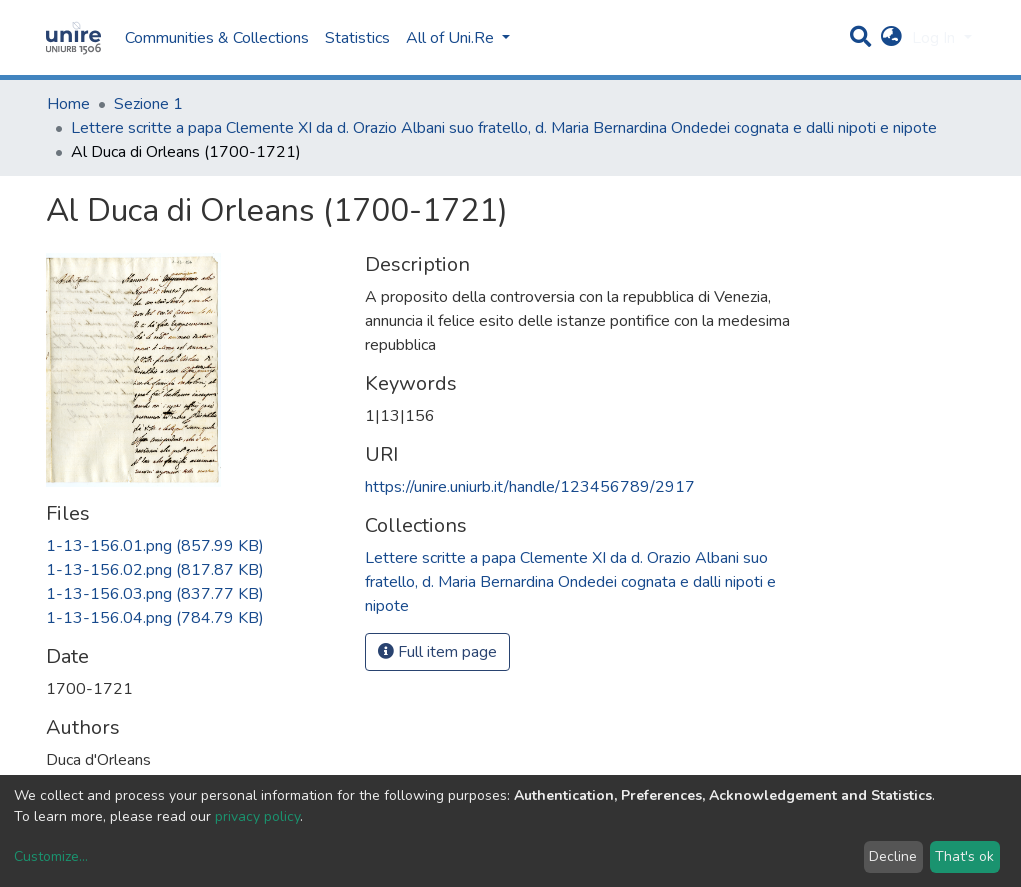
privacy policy (257, 816)
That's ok (964, 856)
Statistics (357, 38)
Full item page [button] (437, 652)
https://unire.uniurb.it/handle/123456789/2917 (530, 487)
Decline (893, 856)
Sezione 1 (148, 104)
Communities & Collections (217, 38)
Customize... (51, 856)
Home (68, 104)
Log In (935, 38)
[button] (891, 38)
